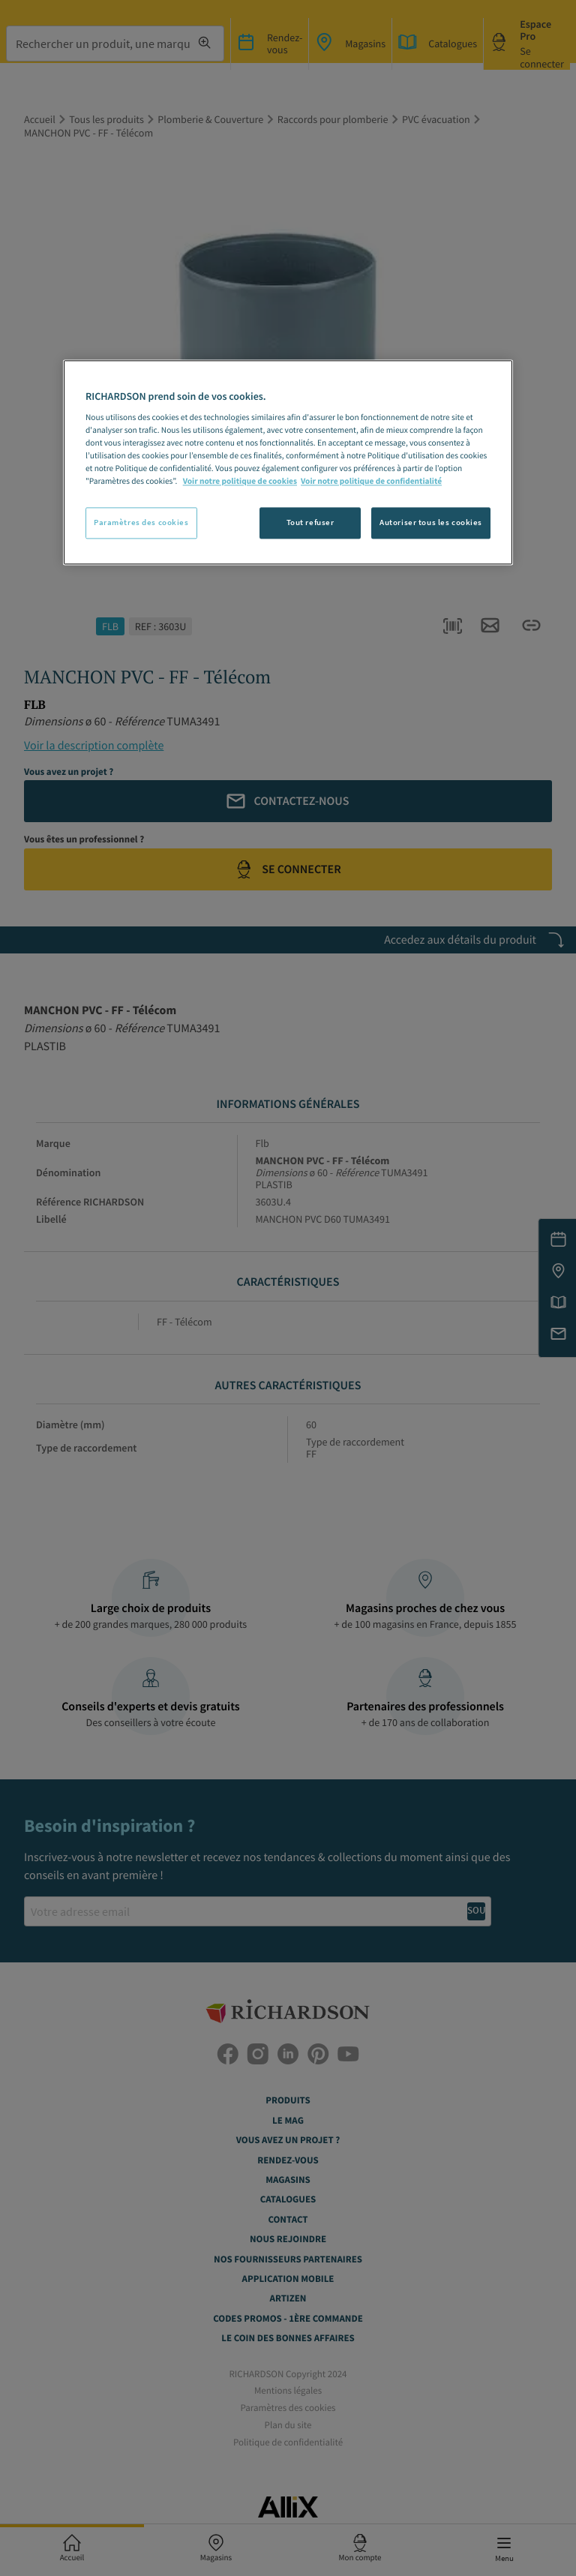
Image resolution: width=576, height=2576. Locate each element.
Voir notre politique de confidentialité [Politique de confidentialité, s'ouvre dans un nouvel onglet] (371, 481)
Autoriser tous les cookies (431, 522)
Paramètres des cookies (141, 522)
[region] (288, 462)
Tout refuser (310, 522)
